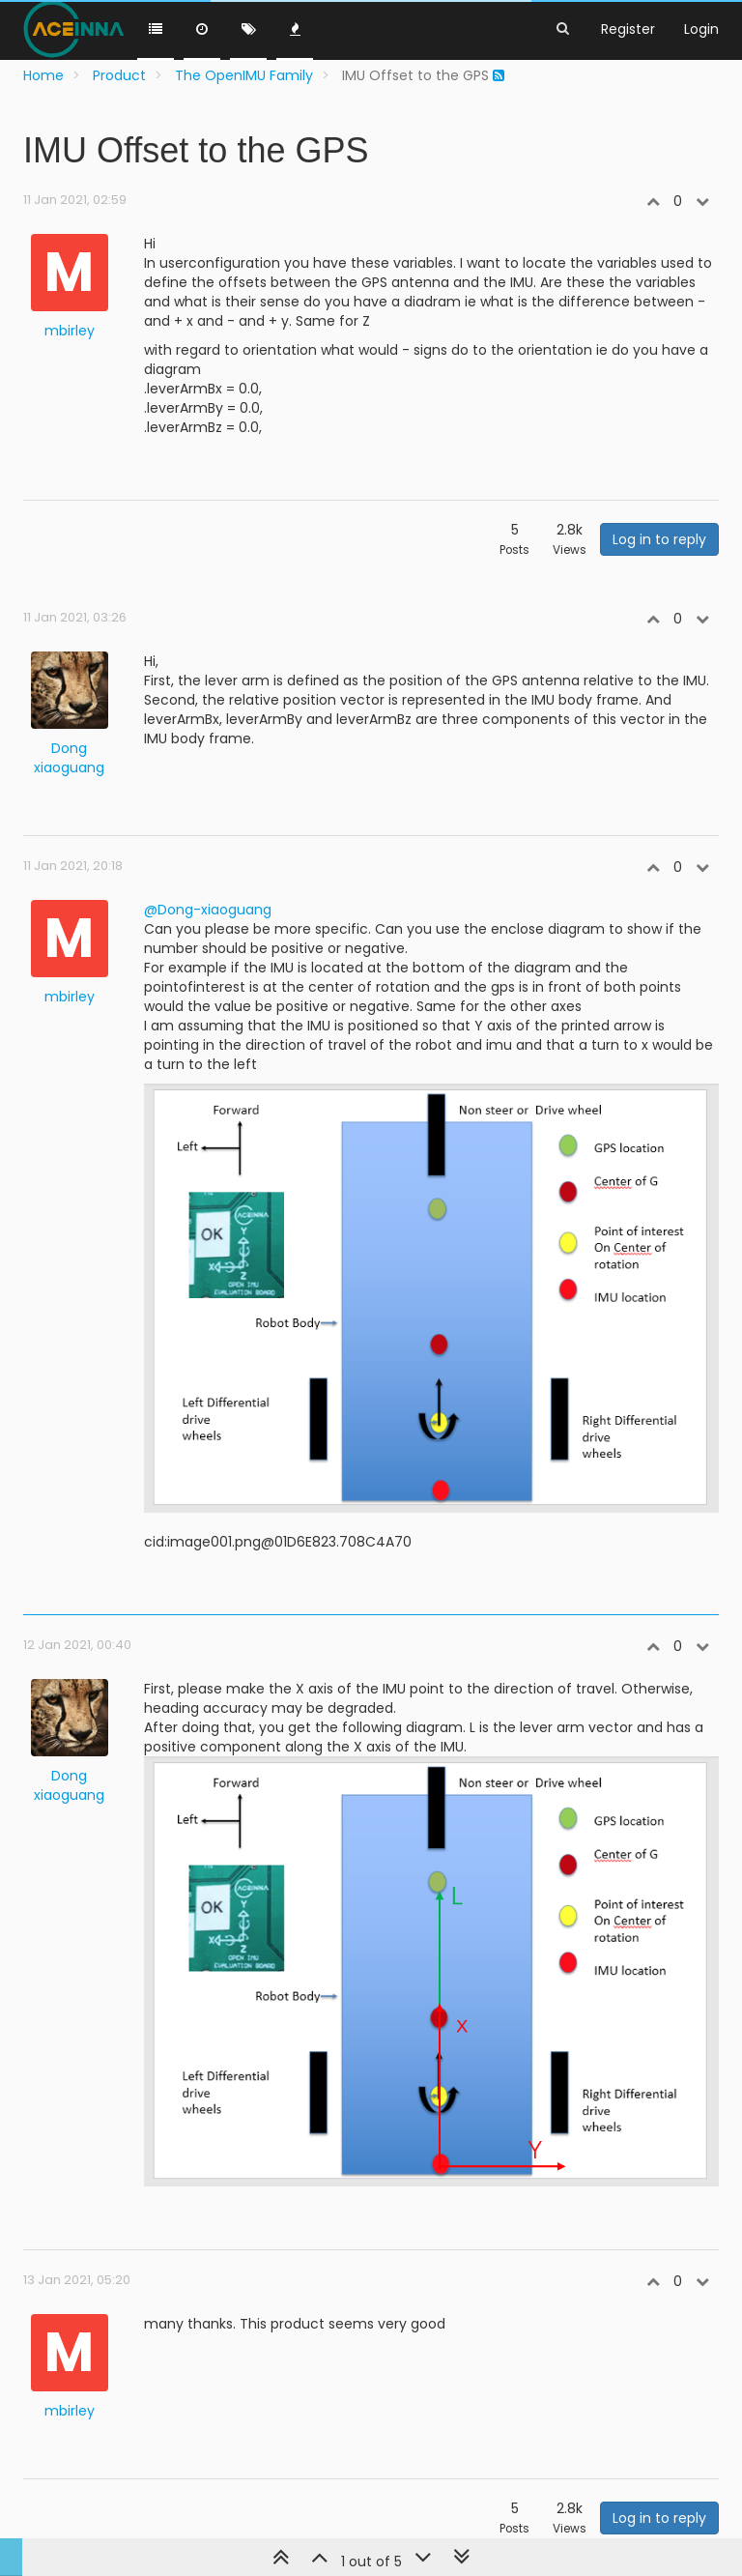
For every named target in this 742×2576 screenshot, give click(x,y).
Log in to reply (659, 539)
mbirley (69, 330)
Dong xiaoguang (69, 757)
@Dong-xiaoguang (207, 909)
